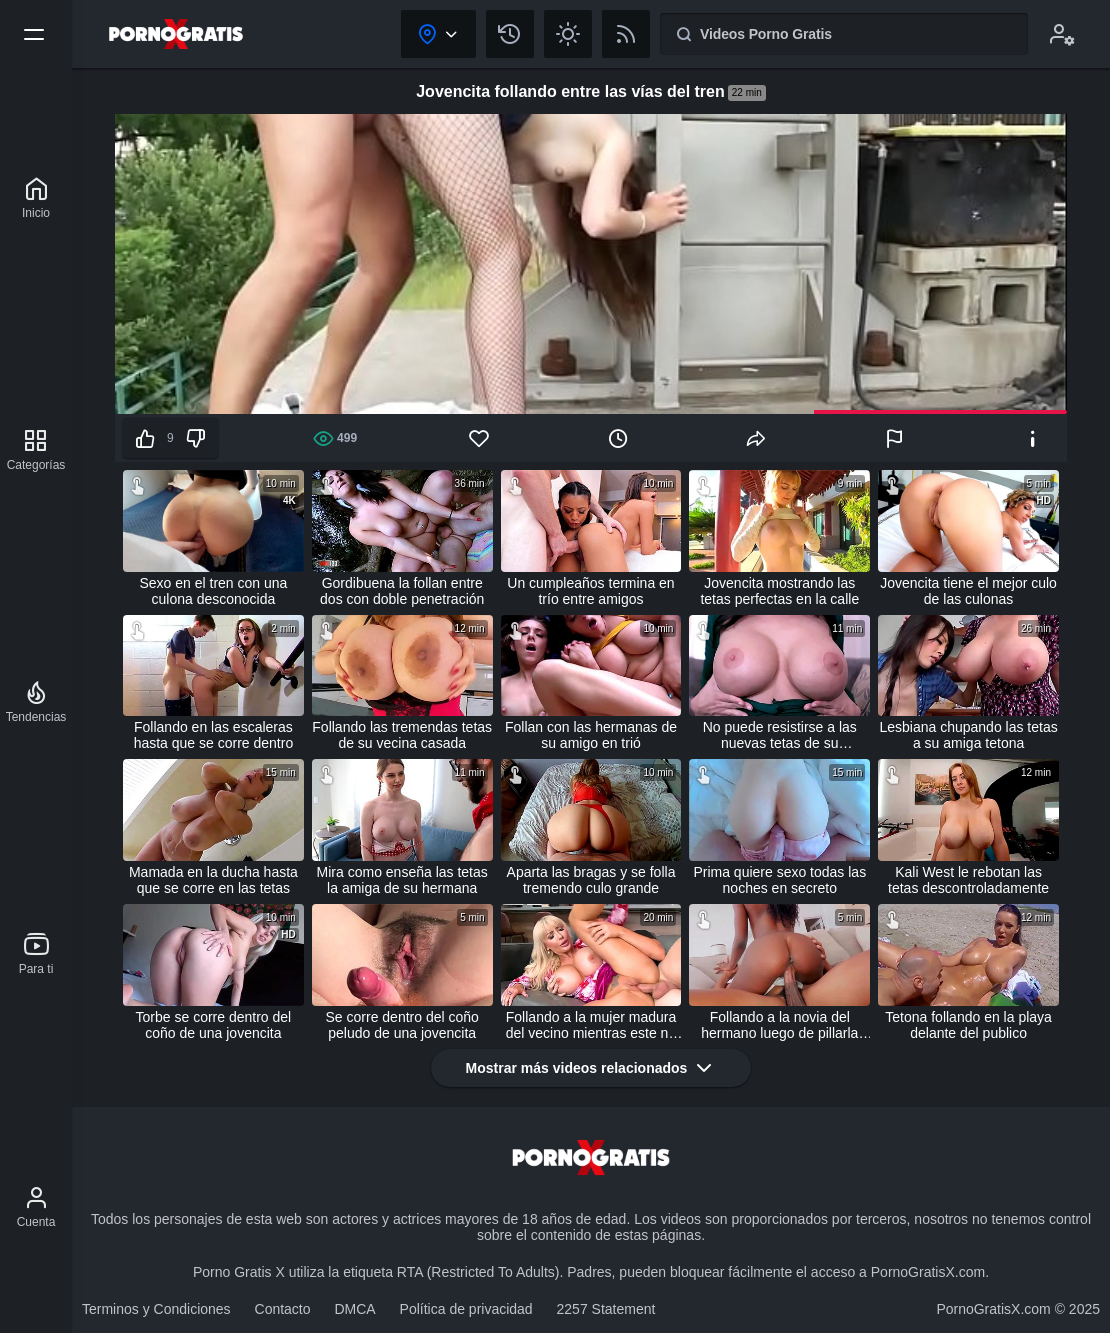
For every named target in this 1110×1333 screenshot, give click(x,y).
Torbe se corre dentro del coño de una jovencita (214, 1025)
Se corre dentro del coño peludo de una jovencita (402, 1025)
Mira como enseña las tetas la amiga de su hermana (402, 880)
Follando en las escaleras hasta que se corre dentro (214, 735)
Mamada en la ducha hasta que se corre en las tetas (213, 880)
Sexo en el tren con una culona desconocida (213, 591)
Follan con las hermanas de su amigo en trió (591, 735)
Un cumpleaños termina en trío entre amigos (590, 591)
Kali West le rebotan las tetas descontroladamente (968, 880)
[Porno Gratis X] (36, 198)
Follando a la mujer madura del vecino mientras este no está (591, 1025)
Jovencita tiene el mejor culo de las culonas (968, 591)
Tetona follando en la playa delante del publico (968, 1025)
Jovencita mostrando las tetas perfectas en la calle (779, 591)
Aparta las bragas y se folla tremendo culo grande (591, 880)
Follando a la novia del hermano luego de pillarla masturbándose (779, 1025)
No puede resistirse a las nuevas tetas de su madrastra (780, 735)
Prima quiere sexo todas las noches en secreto (779, 880)
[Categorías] (36, 450)
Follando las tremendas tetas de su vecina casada (402, 735)
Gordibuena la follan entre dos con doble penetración (402, 591)
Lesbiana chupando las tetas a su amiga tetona (968, 735)
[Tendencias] (36, 702)
